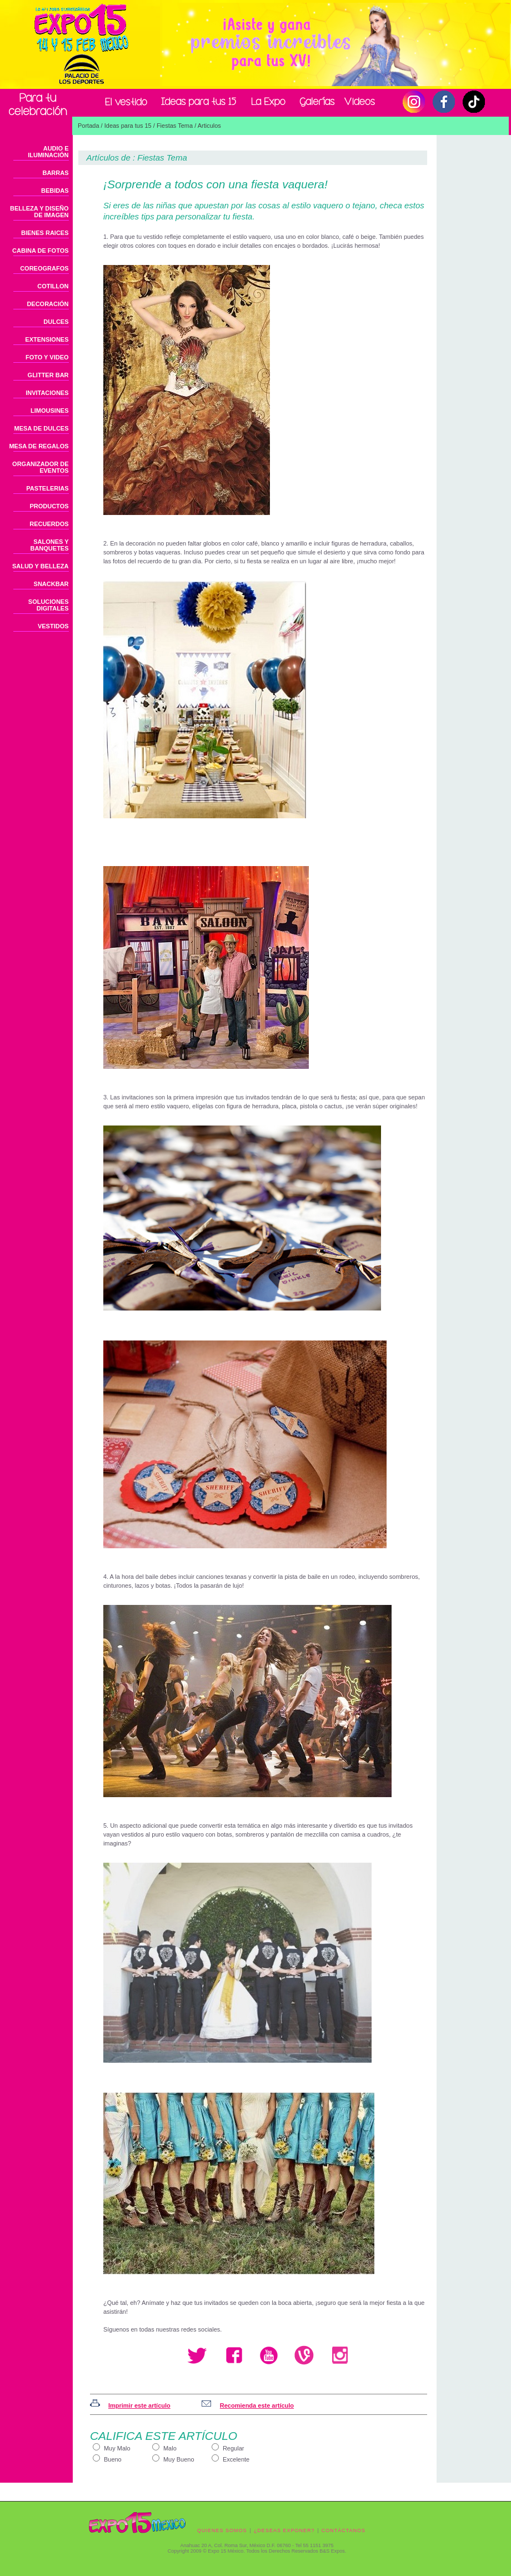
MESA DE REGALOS (38, 446)
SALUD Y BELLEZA (40, 566)
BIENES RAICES (45, 232)
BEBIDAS (55, 190)
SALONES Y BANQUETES (49, 545)
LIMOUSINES (49, 410)
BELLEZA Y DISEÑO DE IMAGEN (39, 211)
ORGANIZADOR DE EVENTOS (40, 467)
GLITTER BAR (48, 375)
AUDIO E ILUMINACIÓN (48, 151)
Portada (88, 125)
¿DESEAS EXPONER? (284, 2530)
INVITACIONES (47, 392)
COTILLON (52, 286)
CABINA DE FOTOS (40, 250)
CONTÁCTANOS (343, 2530)
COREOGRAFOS (44, 268)
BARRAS (55, 172)
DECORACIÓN (47, 304)
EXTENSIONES (46, 339)
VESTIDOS (53, 626)
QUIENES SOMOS (222, 2530)
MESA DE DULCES (41, 428)
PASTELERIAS (47, 488)
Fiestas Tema (175, 125)
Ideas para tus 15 (128, 125)
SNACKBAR (51, 584)
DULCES (55, 321)
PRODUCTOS (48, 506)
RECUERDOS (48, 524)
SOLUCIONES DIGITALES (48, 605)
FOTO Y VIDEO (47, 357)
